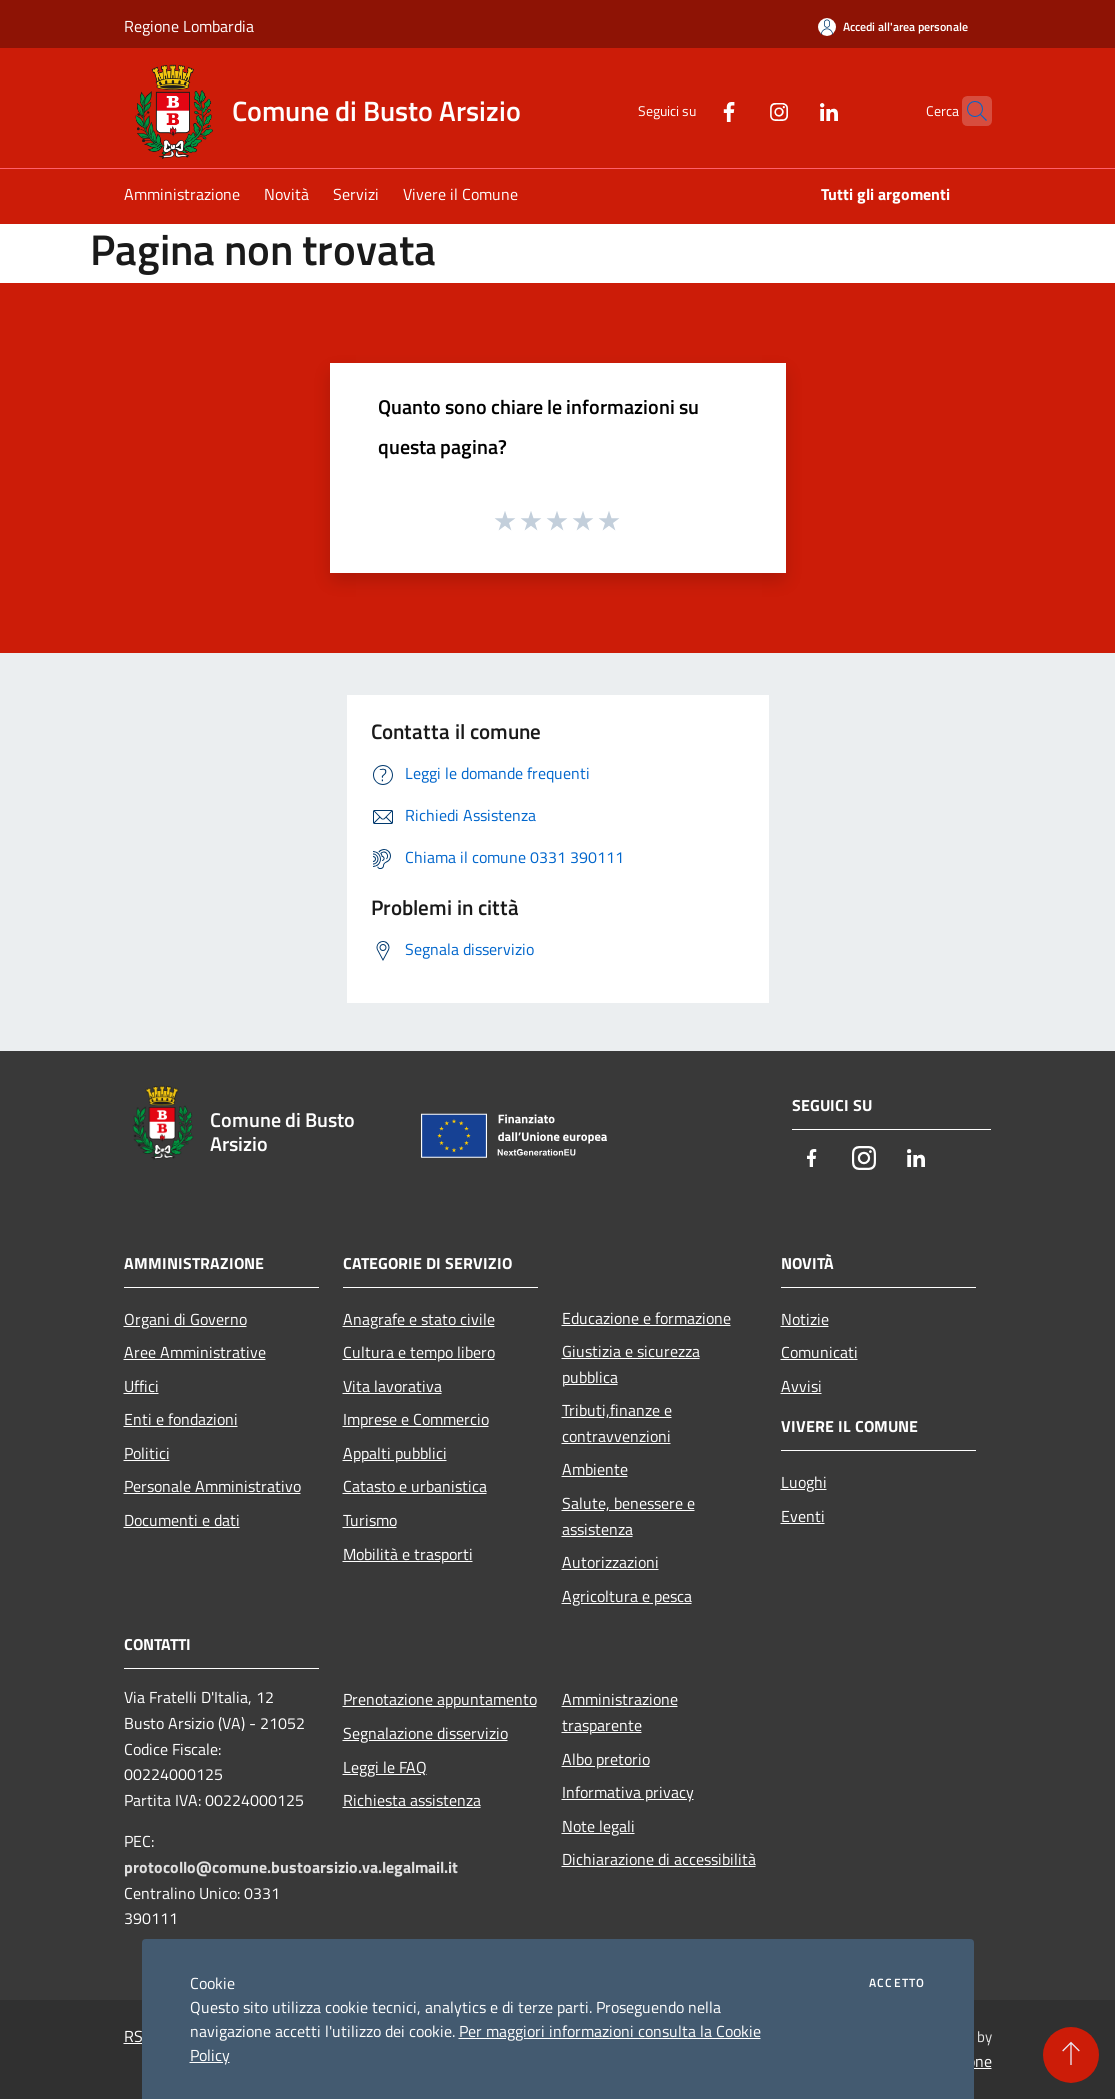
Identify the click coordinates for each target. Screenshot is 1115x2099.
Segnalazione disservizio (425, 1733)
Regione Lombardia (189, 26)
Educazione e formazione (646, 1318)
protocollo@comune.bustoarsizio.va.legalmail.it (291, 1867)
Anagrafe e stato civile (419, 1319)
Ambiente (595, 1469)
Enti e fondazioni (181, 1419)
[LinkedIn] (790, 110)
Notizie (805, 1319)
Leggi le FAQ (385, 1767)
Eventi (803, 1516)
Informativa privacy (628, 1792)
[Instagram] (740, 110)
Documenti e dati (182, 1520)
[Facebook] (690, 110)
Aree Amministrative (195, 1352)
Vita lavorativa (392, 1386)
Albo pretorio (606, 1759)
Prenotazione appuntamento (440, 1699)
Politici (147, 1453)
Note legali (598, 1826)
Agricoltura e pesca (627, 1596)
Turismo (370, 1520)
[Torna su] (1071, 2055)
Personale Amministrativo (212, 1486)
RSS (138, 2036)
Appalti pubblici (395, 1453)
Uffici (141, 1386)
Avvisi (801, 1386)
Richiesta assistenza (412, 1800)
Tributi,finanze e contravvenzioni (617, 1423)
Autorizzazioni (610, 1562)
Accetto (897, 1983)
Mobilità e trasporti (408, 1554)
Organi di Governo (185, 1319)
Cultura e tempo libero (419, 1352)
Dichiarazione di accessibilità (659, 1859)
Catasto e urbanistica (415, 1486)
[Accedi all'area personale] (893, 26)
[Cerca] (968, 111)
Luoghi (804, 1482)
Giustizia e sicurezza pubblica (631, 1364)
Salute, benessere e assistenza (628, 1516)
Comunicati (819, 1352)
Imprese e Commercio (416, 1419)
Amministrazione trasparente (620, 1712)
